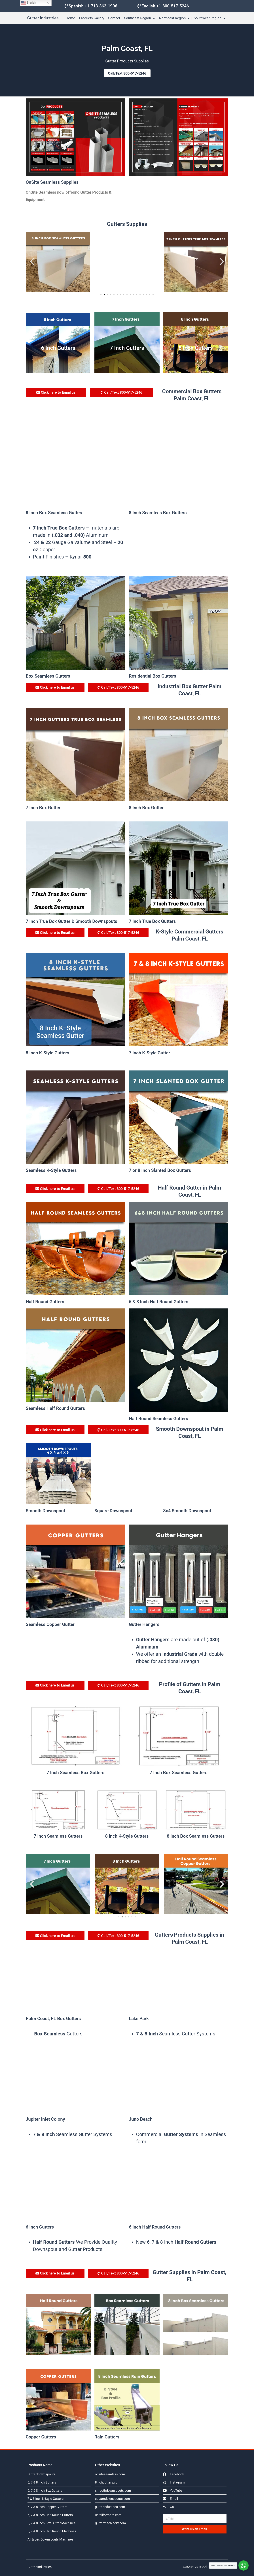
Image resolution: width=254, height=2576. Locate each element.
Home (70, 18)
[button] (32, 261)
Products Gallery (91, 18)
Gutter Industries (43, 17)
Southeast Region (139, 18)
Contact (114, 18)
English (28, 3)
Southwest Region (209, 18)
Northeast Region (174, 18)
